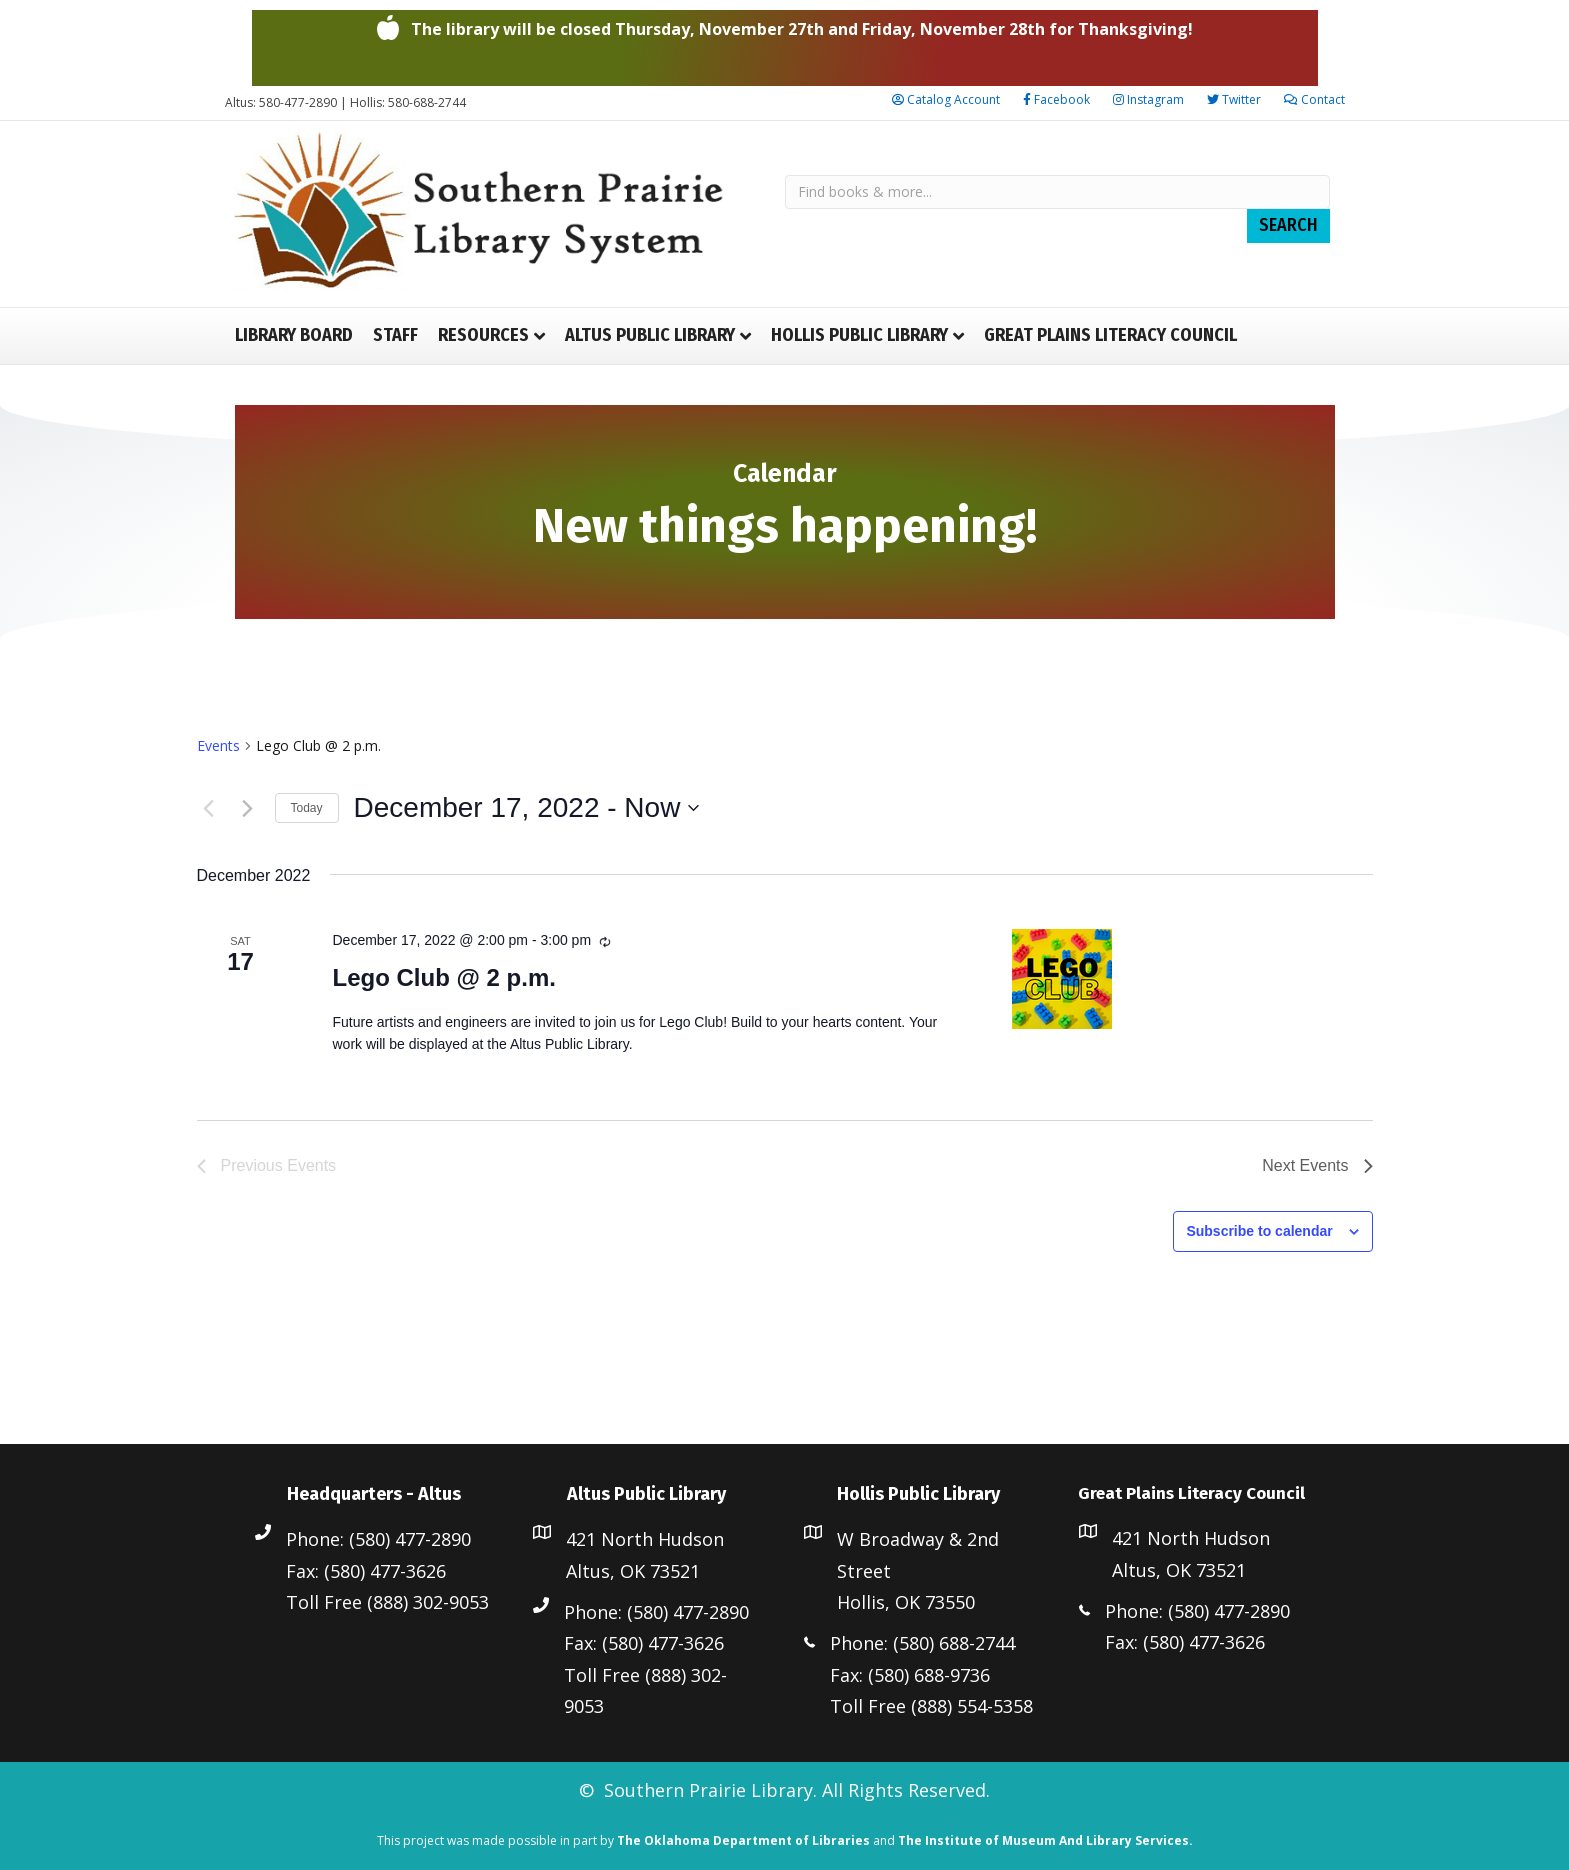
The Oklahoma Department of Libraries (743, 1840)
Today (307, 808)
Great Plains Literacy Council (1110, 335)
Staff (395, 335)
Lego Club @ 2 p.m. (443, 977)
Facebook (1056, 99)
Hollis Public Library (859, 335)
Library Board (294, 335)
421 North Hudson (645, 1539)
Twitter (1234, 99)
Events (218, 745)
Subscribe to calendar (1259, 1231)
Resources (483, 335)
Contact (1314, 99)
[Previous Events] (209, 808)
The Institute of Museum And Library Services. (1045, 1840)
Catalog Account (946, 99)
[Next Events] (248, 808)
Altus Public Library (650, 335)
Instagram (1148, 99)
